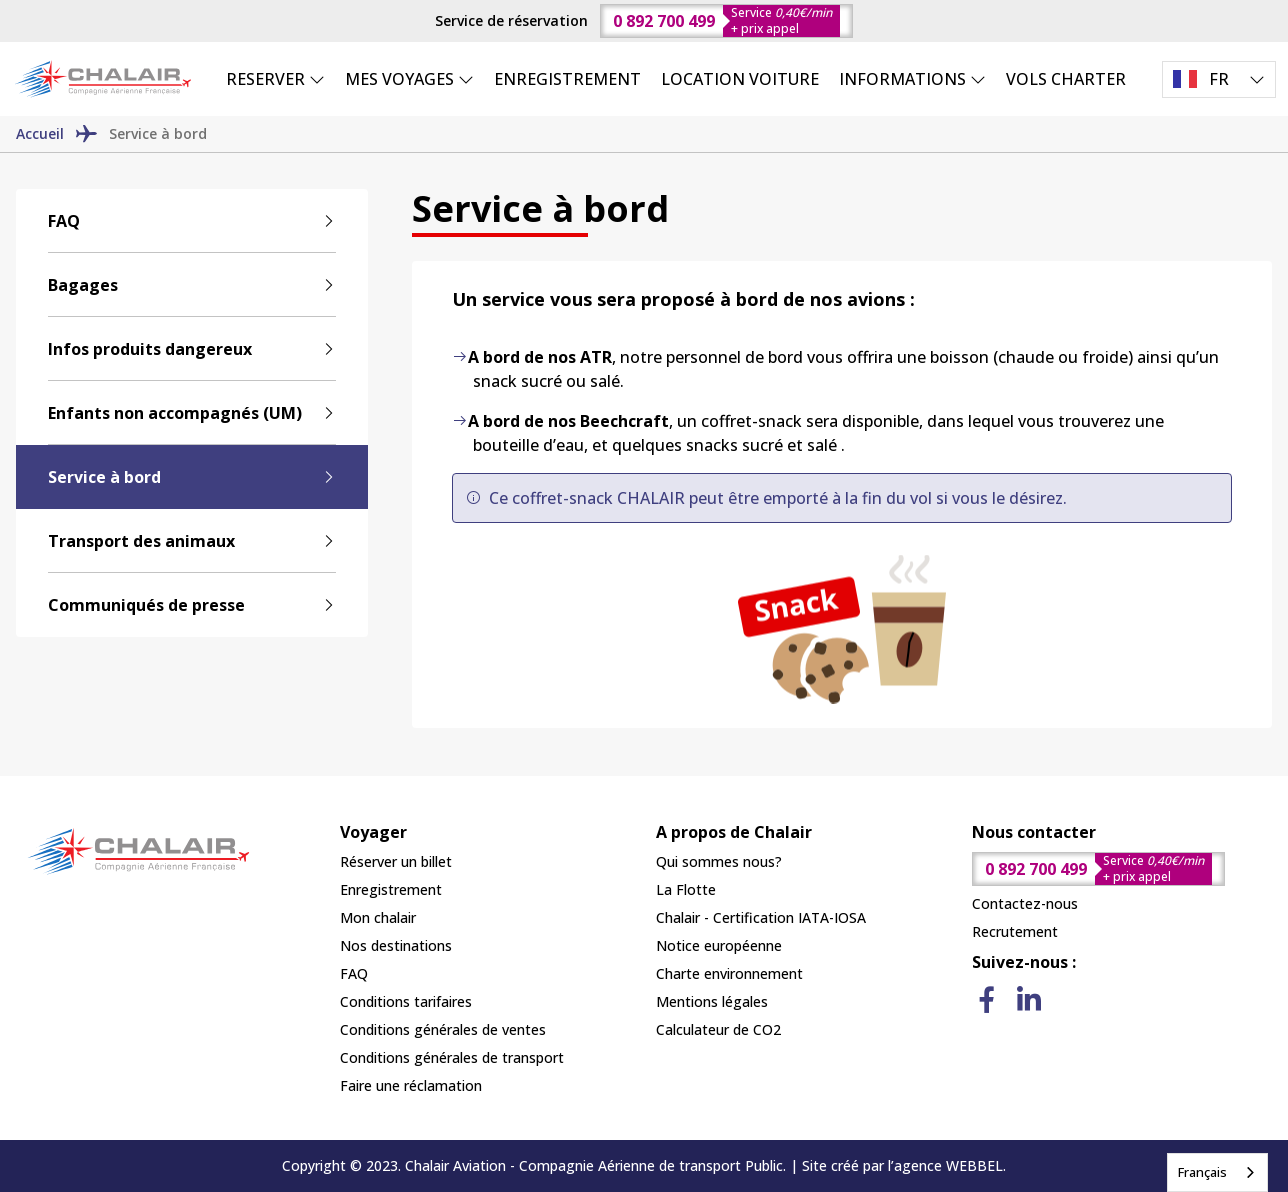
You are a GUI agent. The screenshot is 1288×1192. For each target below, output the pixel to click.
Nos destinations (396, 945)
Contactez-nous (1025, 903)
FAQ (354, 973)
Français (1202, 1172)
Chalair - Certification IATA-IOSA (761, 917)
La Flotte (686, 889)
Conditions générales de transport (452, 1057)
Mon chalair (378, 917)
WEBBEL (974, 1165)
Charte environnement (729, 973)
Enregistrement (391, 889)
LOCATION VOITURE (740, 79)
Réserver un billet (396, 861)
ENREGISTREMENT (567, 79)
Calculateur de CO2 (718, 1029)
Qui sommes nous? (719, 861)
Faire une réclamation (411, 1085)
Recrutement (1015, 931)
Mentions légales (712, 1001)
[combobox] (1217, 1172)
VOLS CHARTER (1066, 79)
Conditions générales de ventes (443, 1029)
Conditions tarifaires (406, 1001)
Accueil (40, 133)
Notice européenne (719, 945)
